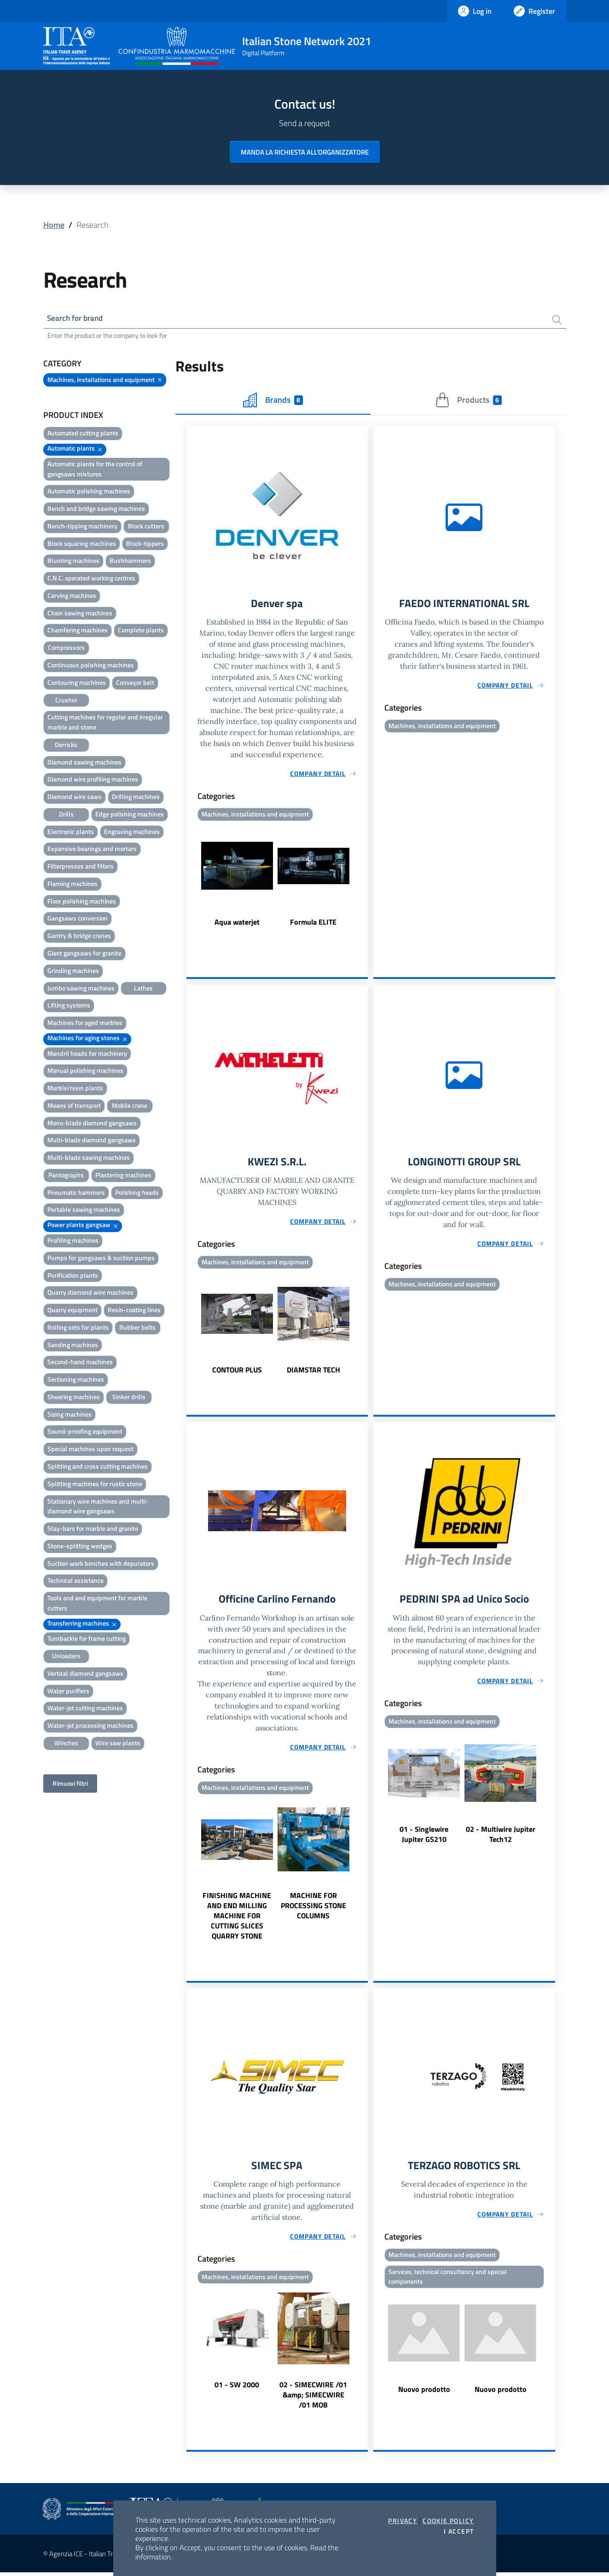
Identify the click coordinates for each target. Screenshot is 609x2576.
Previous (190, 882)
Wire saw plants (117, 1743)
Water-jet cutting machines (85, 1708)
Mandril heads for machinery (87, 1054)
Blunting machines (73, 561)
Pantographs (66, 1176)
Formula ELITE (313, 923)
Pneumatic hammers (76, 1193)
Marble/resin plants (75, 1089)
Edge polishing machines (129, 815)
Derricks (66, 745)
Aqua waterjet (237, 923)
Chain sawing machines (79, 614)
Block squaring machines (81, 544)
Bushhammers (130, 561)
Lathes (143, 988)
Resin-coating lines (134, 1310)
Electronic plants (70, 832)
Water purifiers (68, 1691)
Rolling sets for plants (78, 1328)
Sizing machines (69, 1415)
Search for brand (77, 318)
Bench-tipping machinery (82, 527)
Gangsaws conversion (77, 919)
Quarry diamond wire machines (90, 1293)
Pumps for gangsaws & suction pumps (101, 1258)
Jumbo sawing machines (81, 988)
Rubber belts (137, 1328)
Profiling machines (73, 1241)
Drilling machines (136, 797)
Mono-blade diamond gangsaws (92, 1124)
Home (53, 225)
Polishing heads (137, 1193)
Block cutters (146, 527)
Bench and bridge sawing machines (96, 509)
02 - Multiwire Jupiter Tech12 (500, 1837)
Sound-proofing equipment (84, 1432)
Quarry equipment (72, 1310)
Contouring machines (76, 683)
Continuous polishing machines (90, 666)
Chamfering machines (77, 631)
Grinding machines (73, 971)
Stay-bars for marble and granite (92, 1529)
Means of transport (74, 1106)
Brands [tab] (273, 401)
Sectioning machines (75, 1380)
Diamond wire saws (74, 797)
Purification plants (72, 1275)
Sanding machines (72, 1345)
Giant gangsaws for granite (84, 954)
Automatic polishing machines (88, 492)
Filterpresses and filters (80, 867)
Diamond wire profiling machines (92, 780)
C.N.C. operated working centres (91, 579)
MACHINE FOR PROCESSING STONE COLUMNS (313, 1908)
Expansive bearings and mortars (92, 849)
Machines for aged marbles (84, 1023)
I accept (459, 2531)
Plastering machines (123, 1176)
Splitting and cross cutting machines (97, 1467)
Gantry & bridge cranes (79, 936)
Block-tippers (145, 544)
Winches (66, 1743)
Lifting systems (68, 1006)
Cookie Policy (448, 2521)
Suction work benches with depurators (100, 1564)
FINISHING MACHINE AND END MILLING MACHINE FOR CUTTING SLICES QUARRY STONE (237, 1919)
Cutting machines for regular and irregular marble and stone (105, 723)
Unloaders (66, 1656)
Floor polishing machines (81, 902)
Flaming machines (72, 884)
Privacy (402, 2521)
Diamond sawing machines (84, 762)
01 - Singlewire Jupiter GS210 (424, 1837)
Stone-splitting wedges (79, 1546)
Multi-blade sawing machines (88, 1158)
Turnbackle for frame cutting (86, 1639)
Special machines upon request (90, 1449)
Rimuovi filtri (70, 1784)
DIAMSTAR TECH (313, 1372)
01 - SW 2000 (237, 2388)
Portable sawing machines (83, 1210)
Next (363, 882)
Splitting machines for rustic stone (94, 1484)
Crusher (66, 700)
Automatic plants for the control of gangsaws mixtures (94, 470)
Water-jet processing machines (90, 1726)
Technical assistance (75, 1581)
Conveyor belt (135, 683)
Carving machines (71, 596)
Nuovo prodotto (424, 2393)
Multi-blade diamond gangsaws (91, 1141)
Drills (66, 815)
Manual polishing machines (85, 1071)
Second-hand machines (80, 1362)
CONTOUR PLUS (237, 1372)
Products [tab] (468, 401)
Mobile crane (129, 1106)
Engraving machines (132, 832)
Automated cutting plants (82, 434)
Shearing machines (73, 1397)
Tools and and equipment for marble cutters (97, 1604)
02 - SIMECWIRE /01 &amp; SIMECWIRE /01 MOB (313, 2398)
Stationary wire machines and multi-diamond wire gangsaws (97, 1507)
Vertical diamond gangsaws (85, 1674)
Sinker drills (128, 1397)
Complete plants (141, 631)
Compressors (66, 648)
